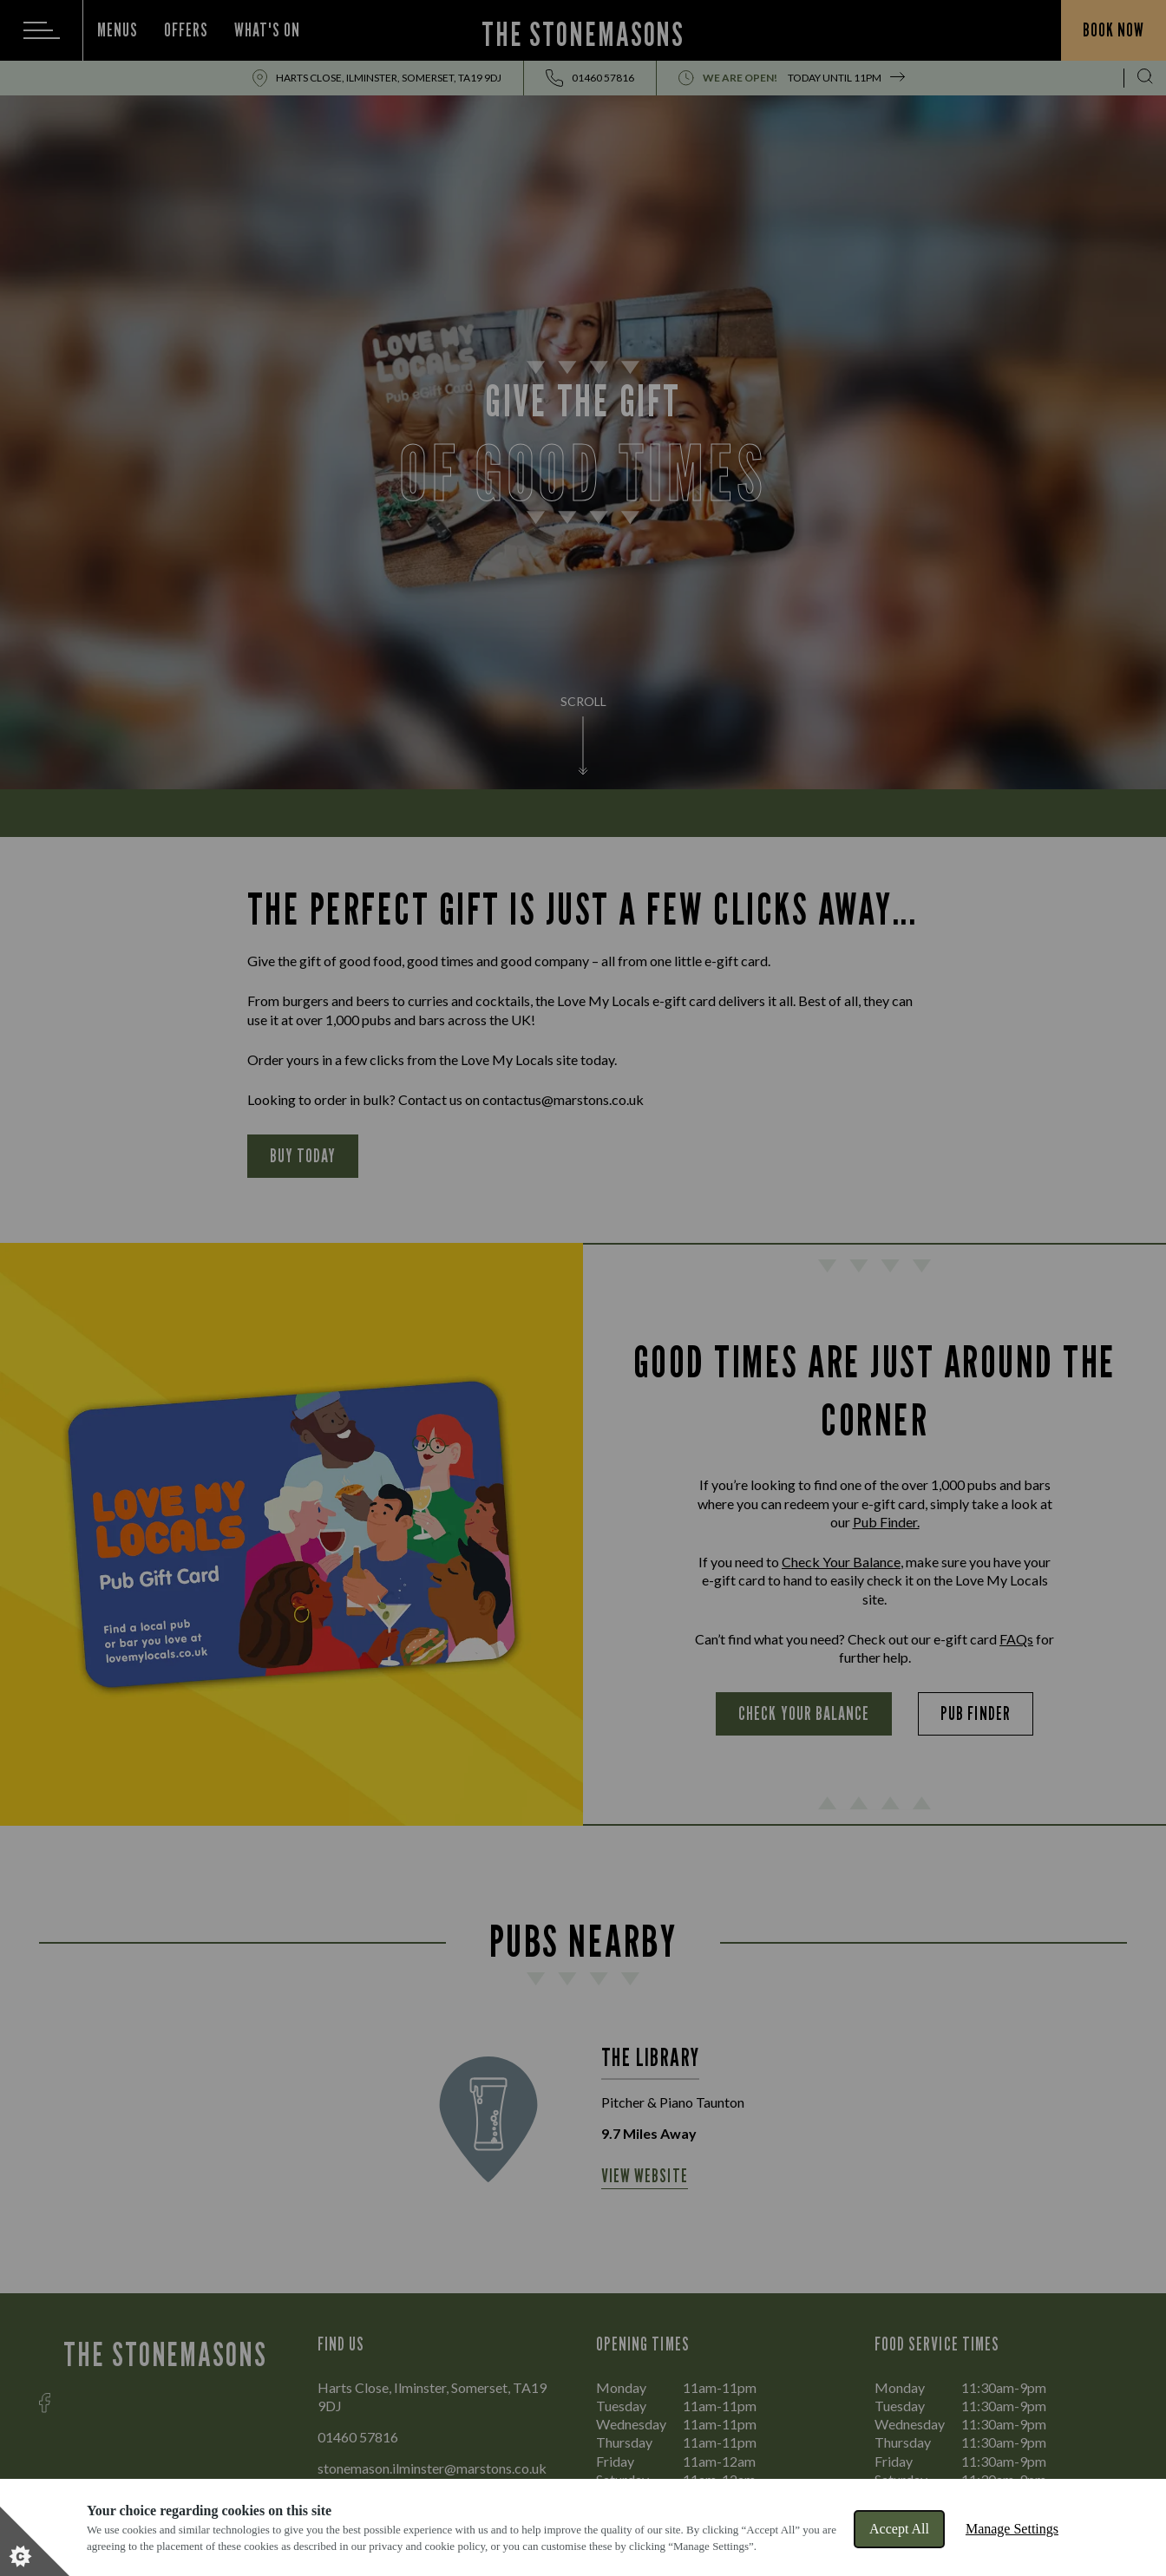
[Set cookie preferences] (34, 2541)
